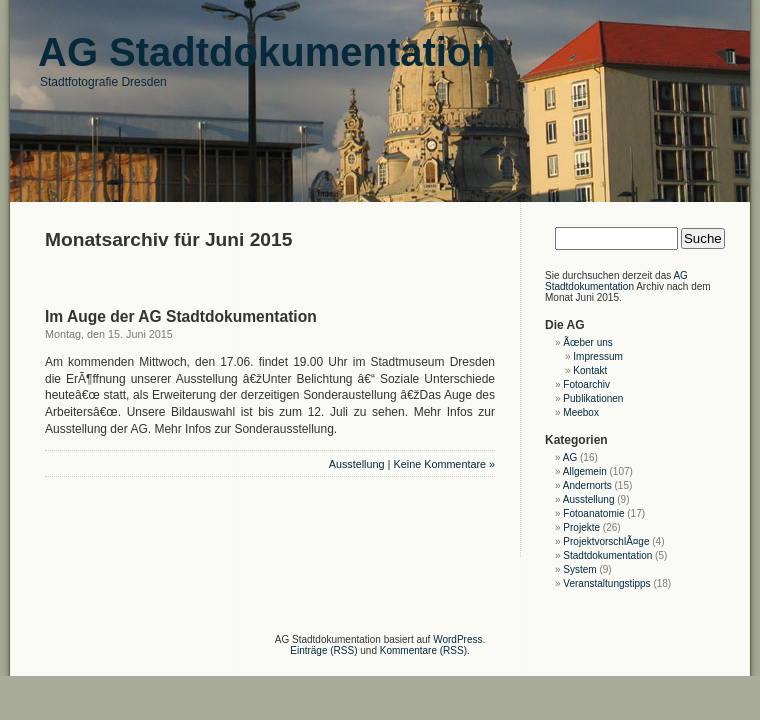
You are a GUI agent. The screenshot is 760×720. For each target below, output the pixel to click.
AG (570, 457)
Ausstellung (357, 464)
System (579, 569)
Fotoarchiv (586, 384)
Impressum (597, 356)
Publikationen (593, 398)
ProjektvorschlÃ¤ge (606, 541)
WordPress (457, 639)
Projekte (581, 527)
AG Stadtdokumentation (616, 281)
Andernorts (587, 485)
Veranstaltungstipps (606, 583)
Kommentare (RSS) (423, 650)
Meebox (581, 412)
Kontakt (590, 370)
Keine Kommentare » (444, 464)
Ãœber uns (587, 342)
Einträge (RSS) (323, 650)
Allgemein (585, 471)
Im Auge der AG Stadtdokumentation (181, 316)
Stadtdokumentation (607, 555)
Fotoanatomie (593, 513)
